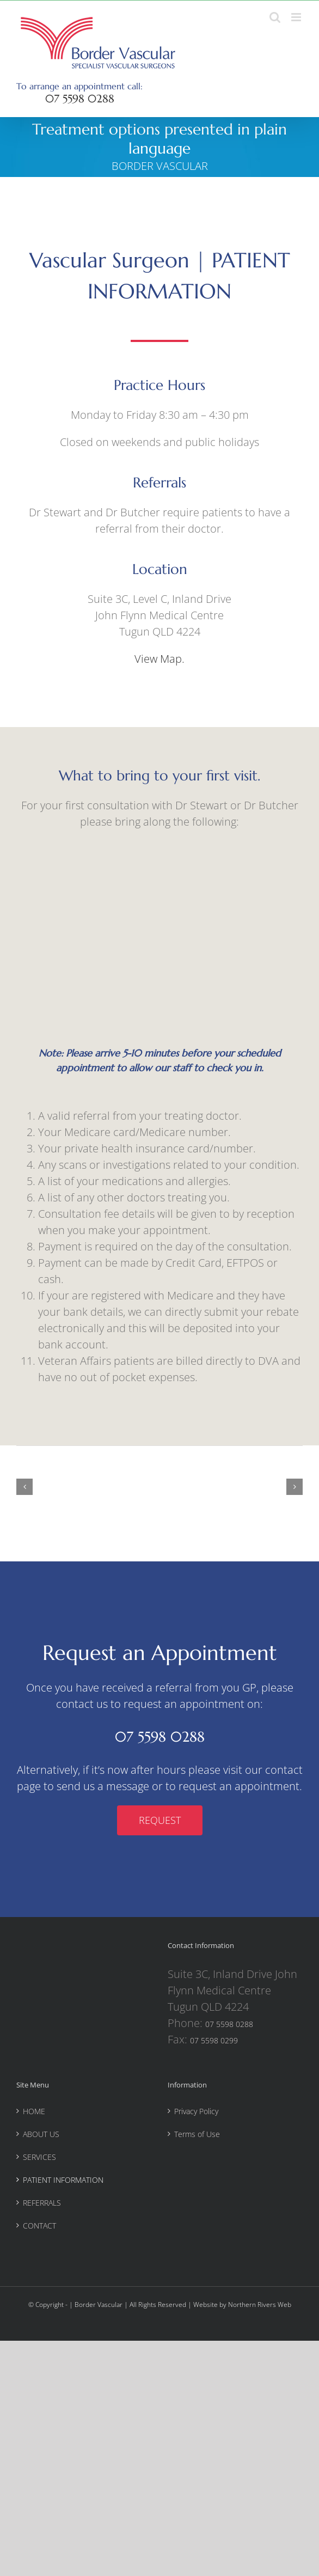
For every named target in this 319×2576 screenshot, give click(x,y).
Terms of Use (197, 2134)
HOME (34, 2111)
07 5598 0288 (79, 99)
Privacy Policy (196, 2111)
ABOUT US (41, 2134)
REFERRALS (42, 2202)
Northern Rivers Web (259, 2304)
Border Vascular (98, 2304)
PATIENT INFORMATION (63, 2180)
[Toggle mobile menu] (297, 17)
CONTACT (39, 2225)
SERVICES (39, 2157)
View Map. (159, 658)
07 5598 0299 (214, 2040)
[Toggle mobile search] (274, 17)
